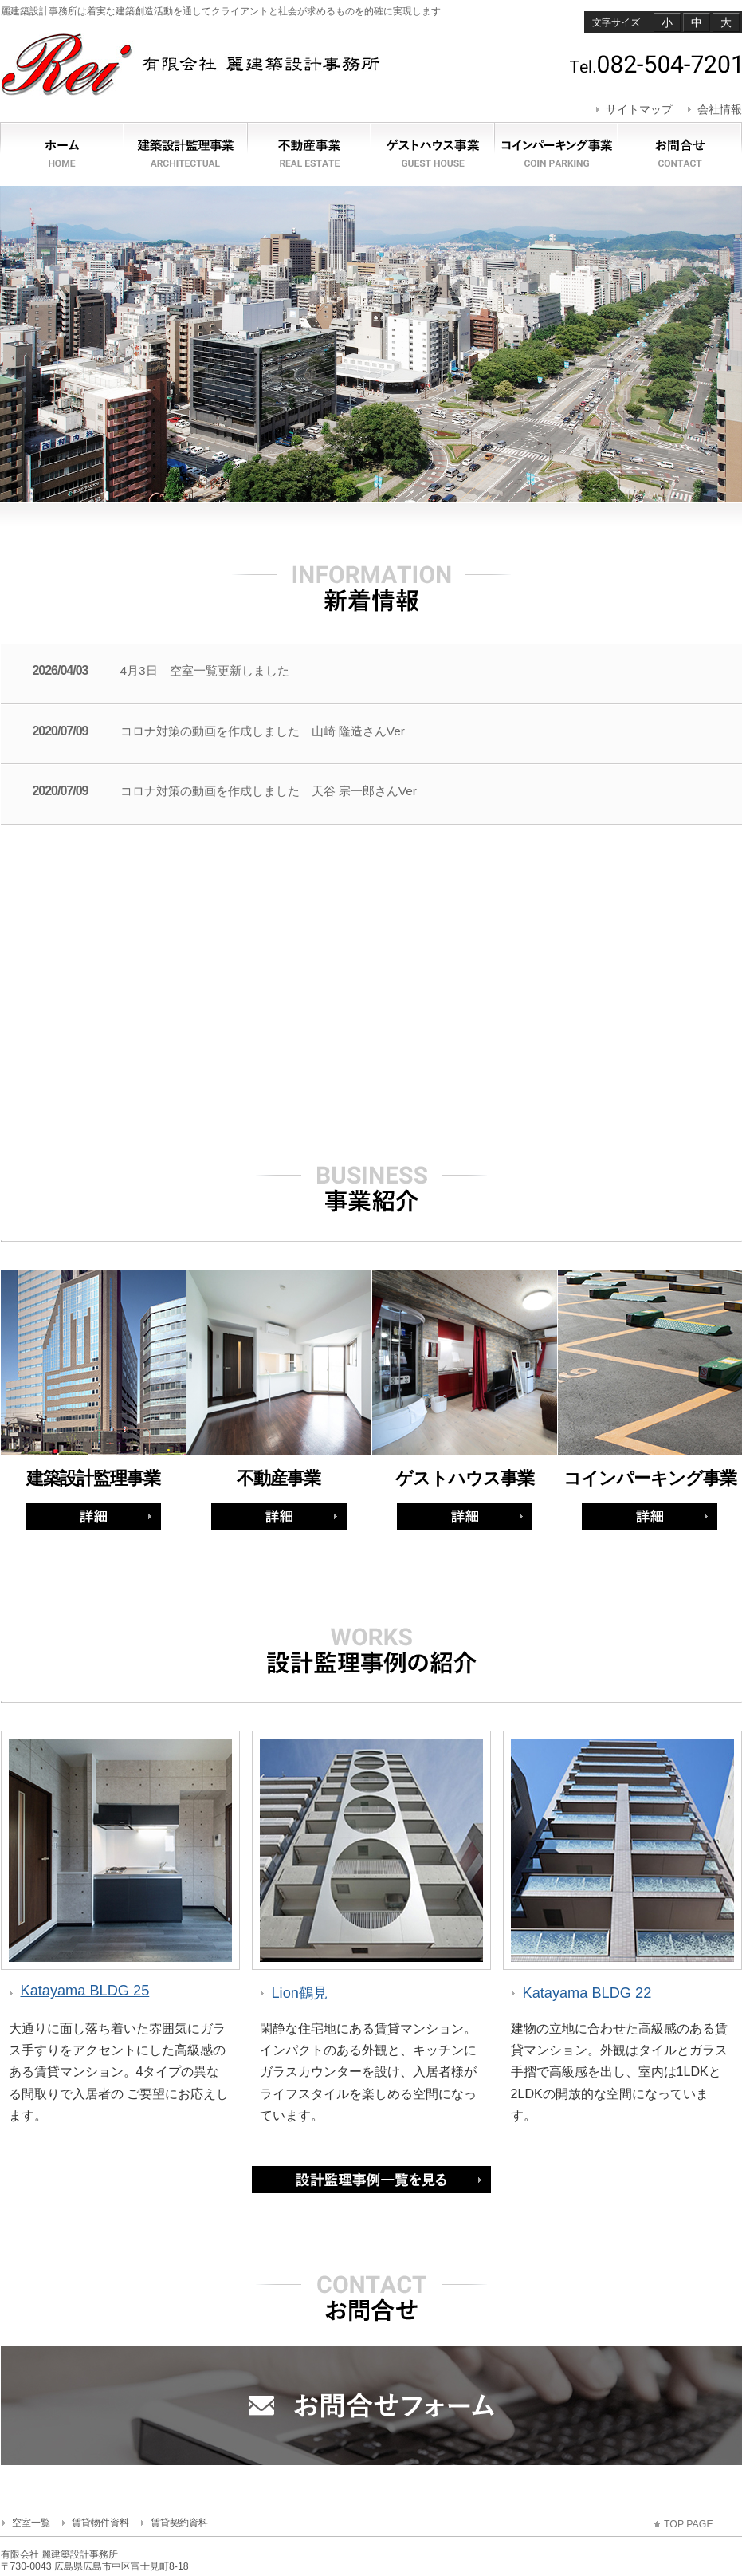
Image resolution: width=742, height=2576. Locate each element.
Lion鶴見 (300, 1993)
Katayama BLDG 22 (587, 1993)
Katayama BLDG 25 (85, 1991)
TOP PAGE (688, 2524)
